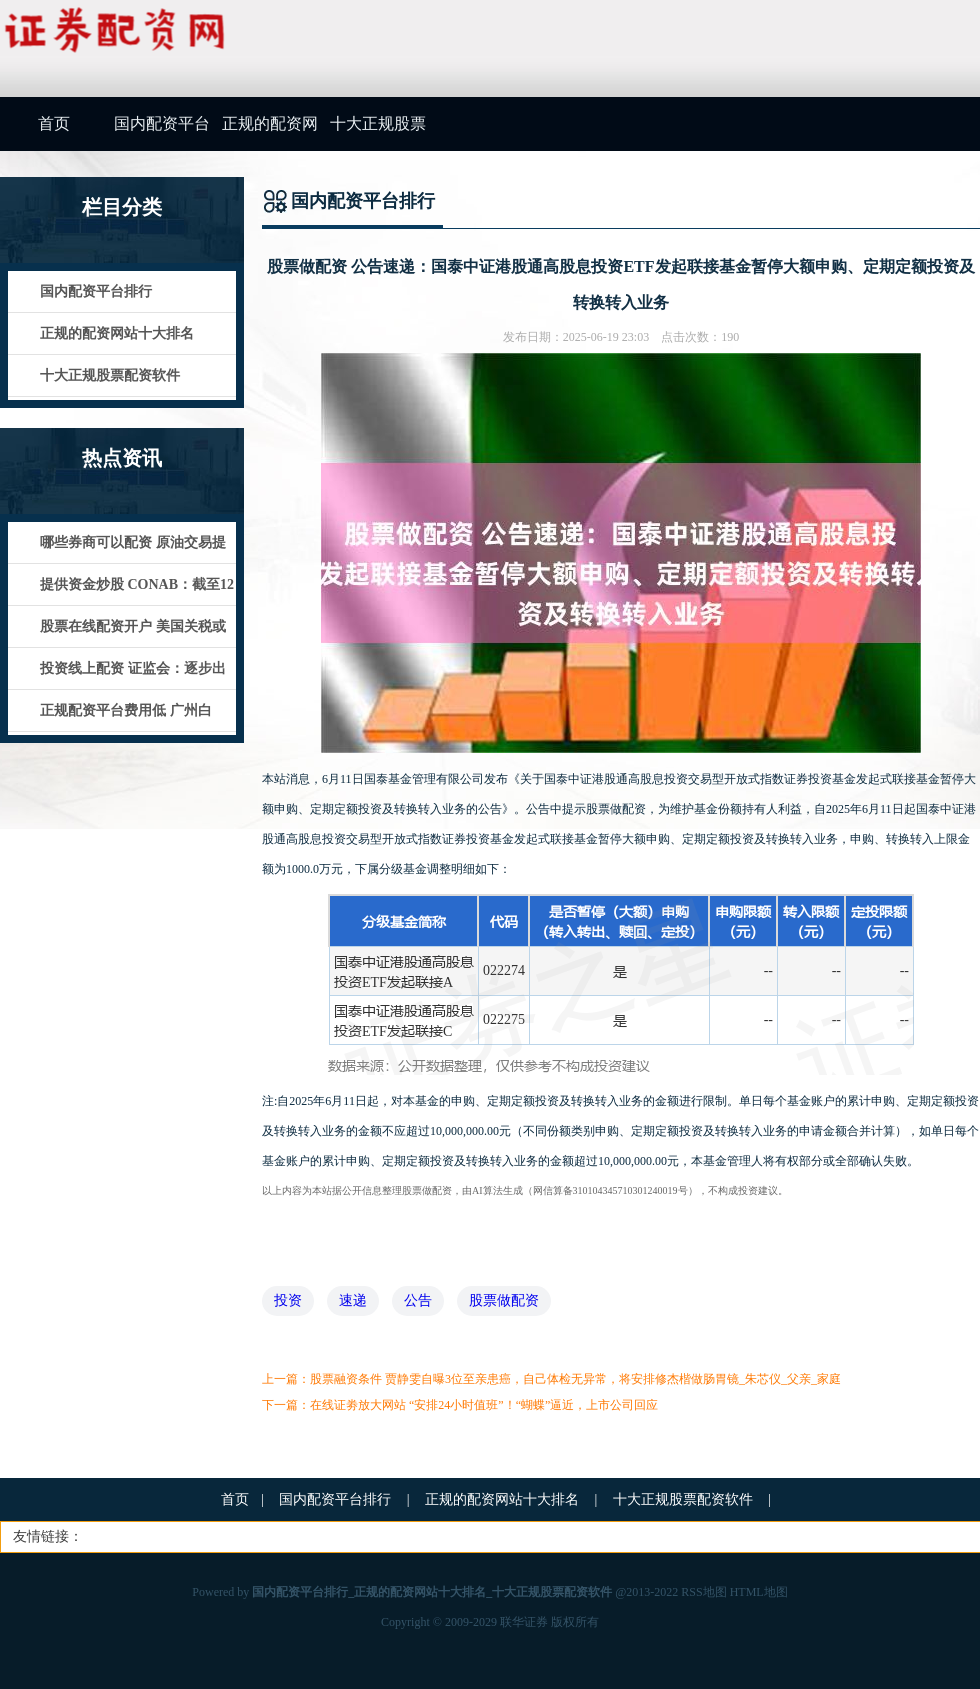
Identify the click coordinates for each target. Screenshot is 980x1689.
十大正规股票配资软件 (378, 133)
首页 (54, 123)
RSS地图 (703, 1592)
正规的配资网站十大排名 (270, 133)
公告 (418, 1300)
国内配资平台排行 (162, 133)
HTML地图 (759, 1592)
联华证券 (524, 1622)
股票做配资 (504, 1300)
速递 (353, 1300)
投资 (288, 1300)
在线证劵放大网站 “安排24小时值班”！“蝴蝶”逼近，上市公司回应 (484, 1405)
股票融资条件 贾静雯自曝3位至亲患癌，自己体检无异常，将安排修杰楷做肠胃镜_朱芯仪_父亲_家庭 (575, 1379)
